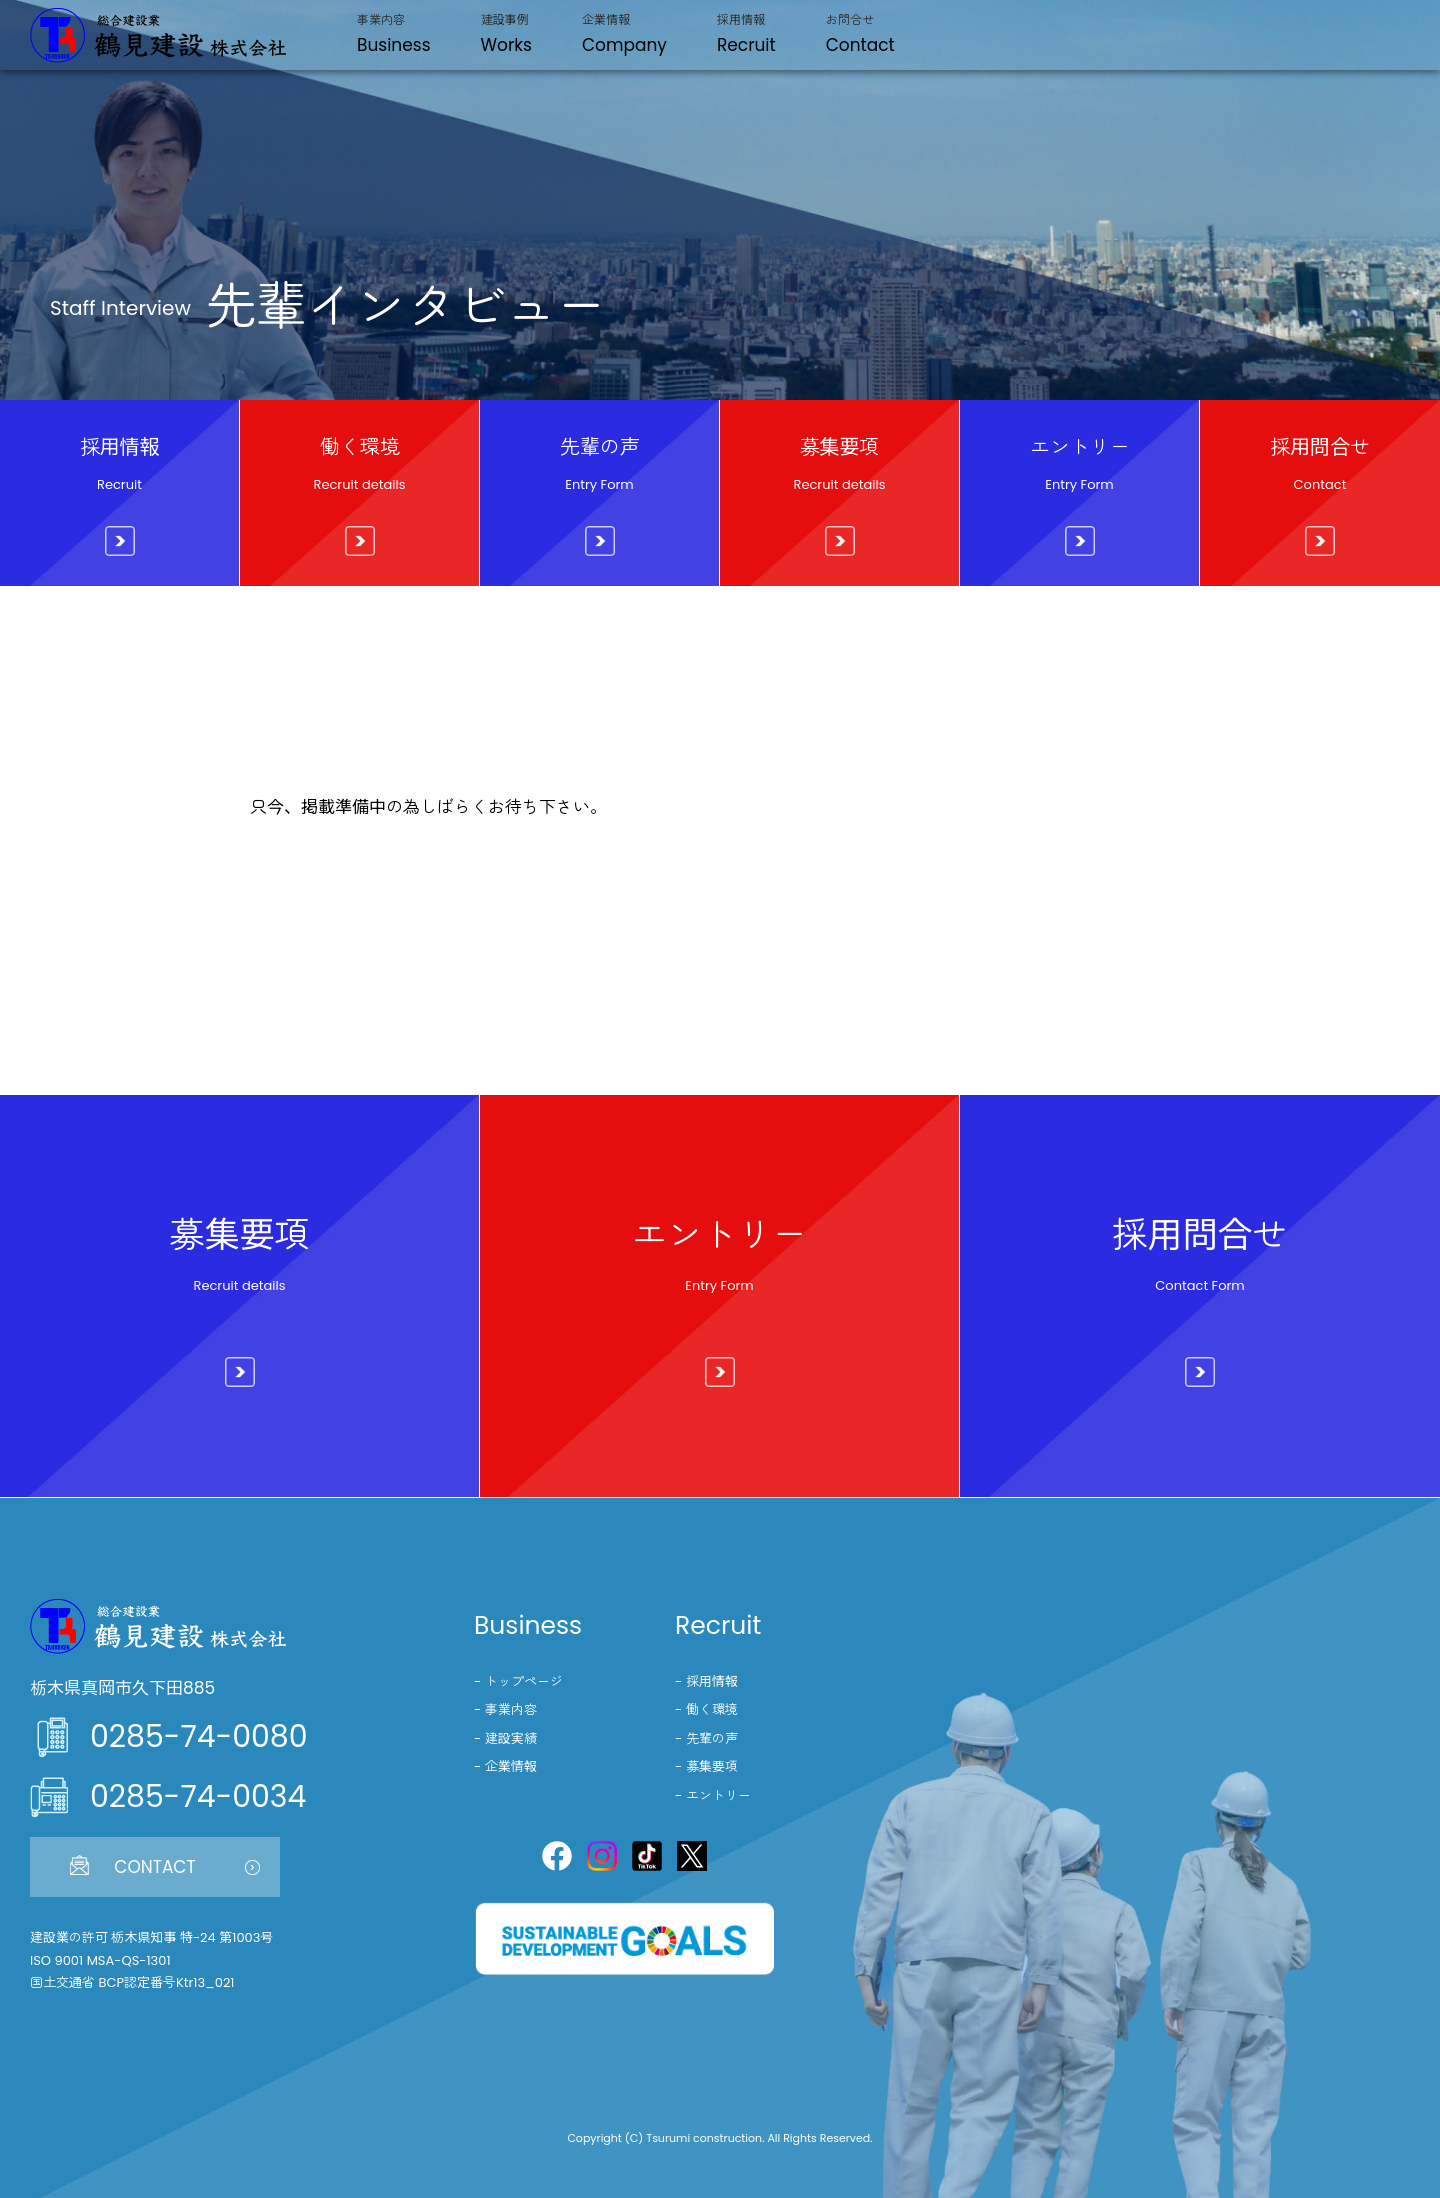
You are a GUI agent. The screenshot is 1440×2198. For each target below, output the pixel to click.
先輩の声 (712, 1738)
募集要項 (712, 1766)
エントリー (718, 1795)
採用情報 (712, 1681)
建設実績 (511, 1738)
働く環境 (712, 1709)
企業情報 (511, 1766)
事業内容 (511, 1709)
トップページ (524, 1681)
